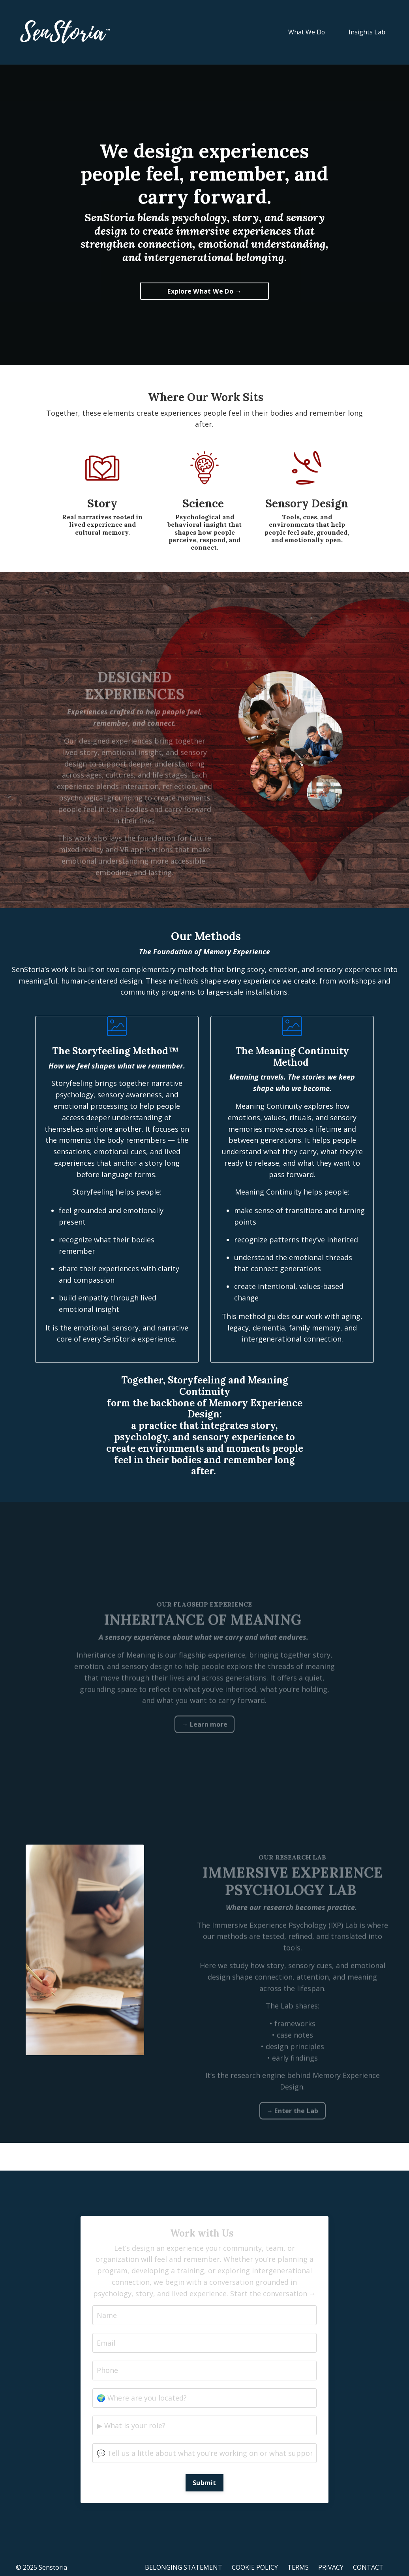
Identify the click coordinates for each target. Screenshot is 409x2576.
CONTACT (368, 2568)
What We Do (306, 31)
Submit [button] (204, 2483)
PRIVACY (330, 2568)
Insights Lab (367, 31)
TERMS (298, 2568)
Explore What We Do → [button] (204, 290)
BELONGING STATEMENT (183, 2568)
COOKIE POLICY (255, 2568)
